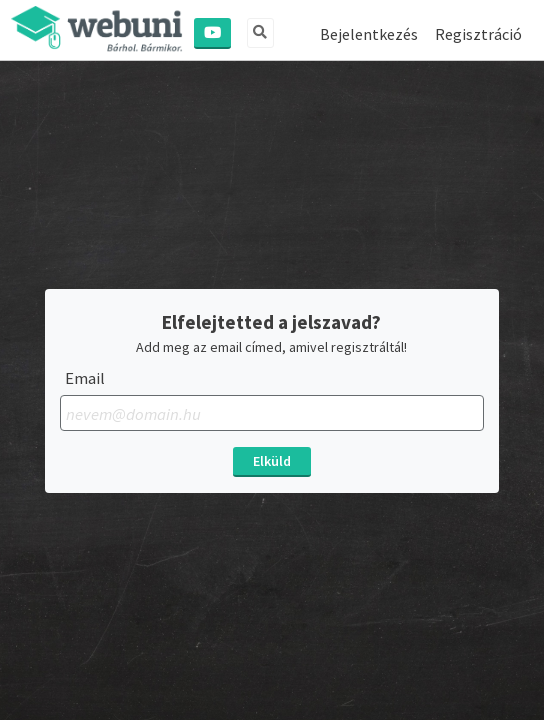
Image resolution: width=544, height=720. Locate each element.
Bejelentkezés (369, 34)
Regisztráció (478, 34)
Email (85, 378)
